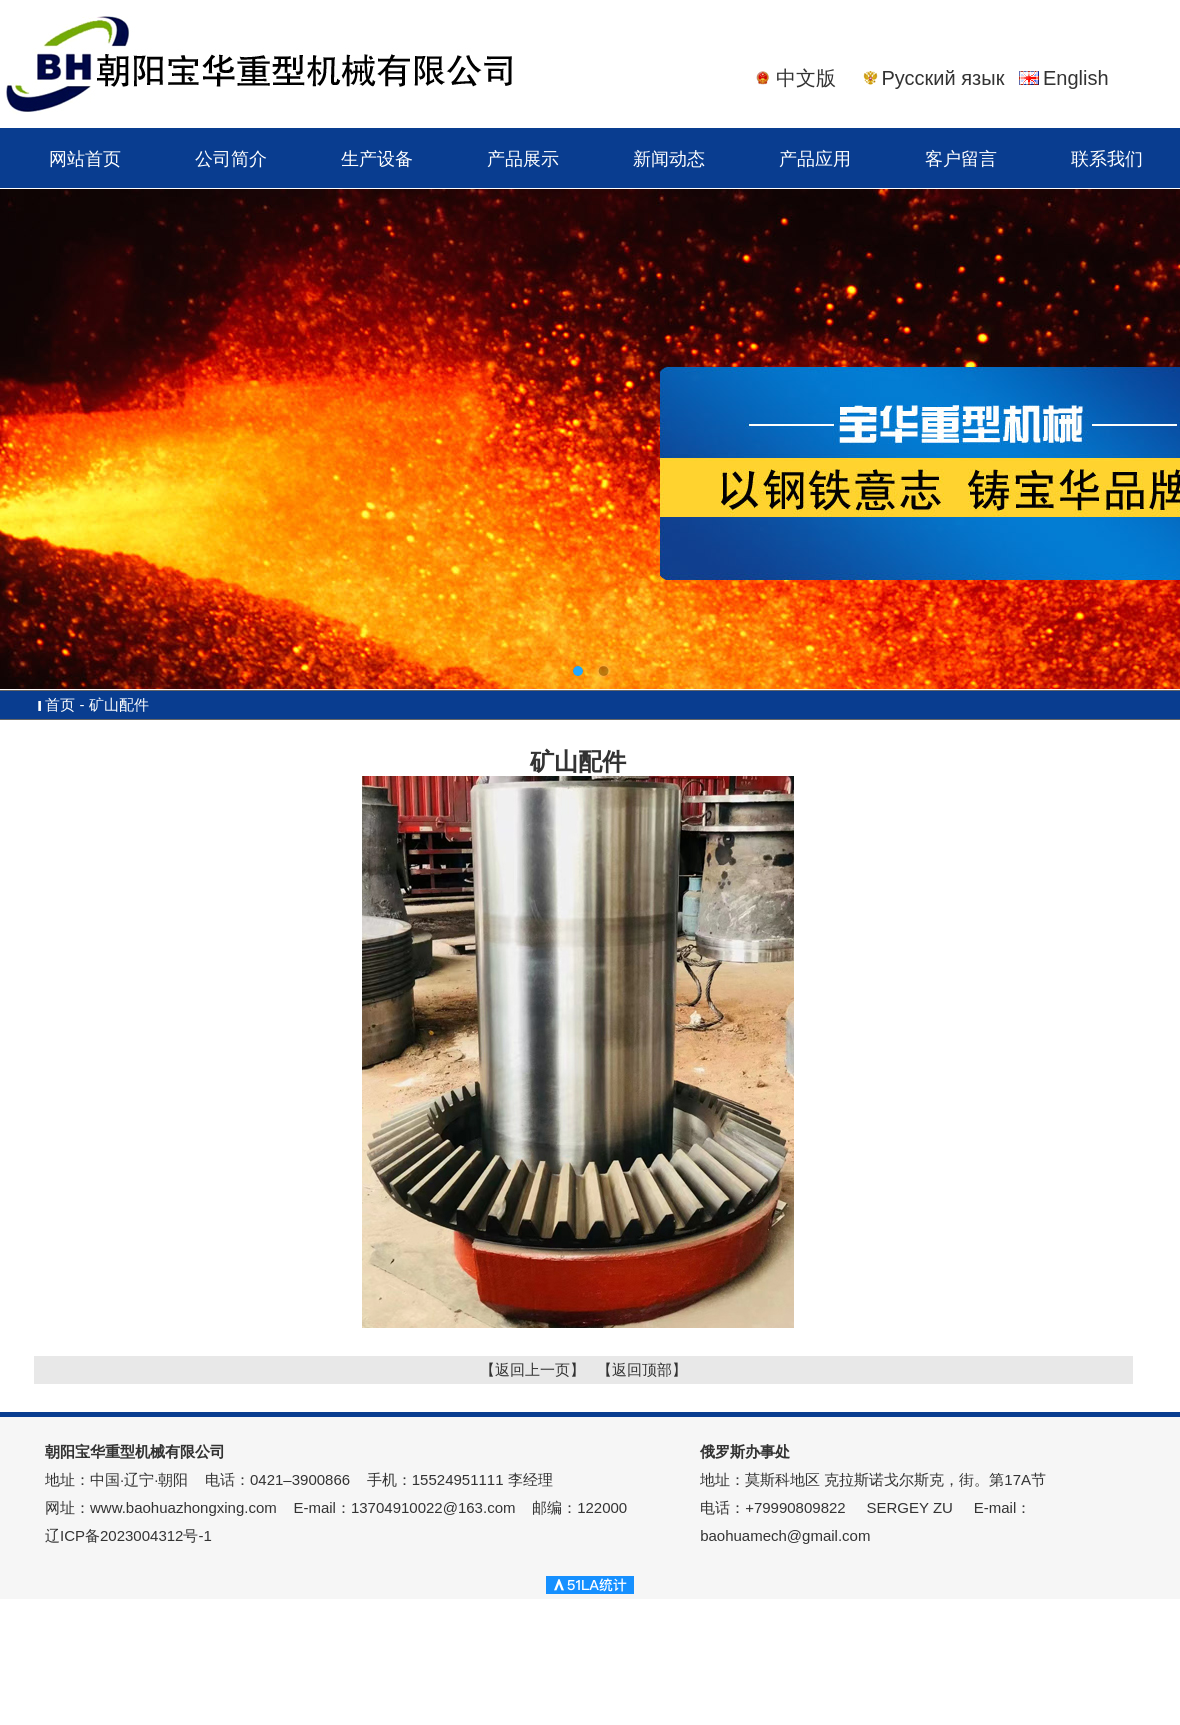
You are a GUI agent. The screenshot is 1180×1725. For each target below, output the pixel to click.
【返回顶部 (634, 1369)
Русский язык (943, 78)
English (1076, 78)
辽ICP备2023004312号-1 (128, 1535)
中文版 (806, 78)
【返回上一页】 (532, 1369)
